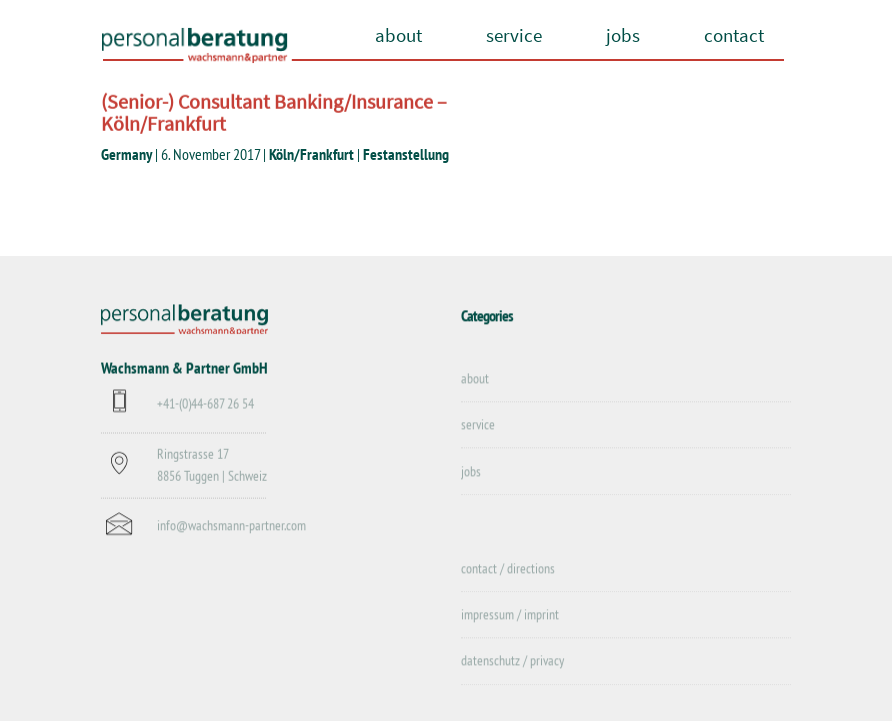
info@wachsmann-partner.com (231, 526)
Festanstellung (406, 154)
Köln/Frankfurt (311, 154)
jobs (623, 35)
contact (734, 35)
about (398, 35)
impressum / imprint (510, 615)
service (514, 35)
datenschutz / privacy (512, 662)
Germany (126, 154)
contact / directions (508, 569)
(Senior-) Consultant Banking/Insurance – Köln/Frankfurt (274, 112)
